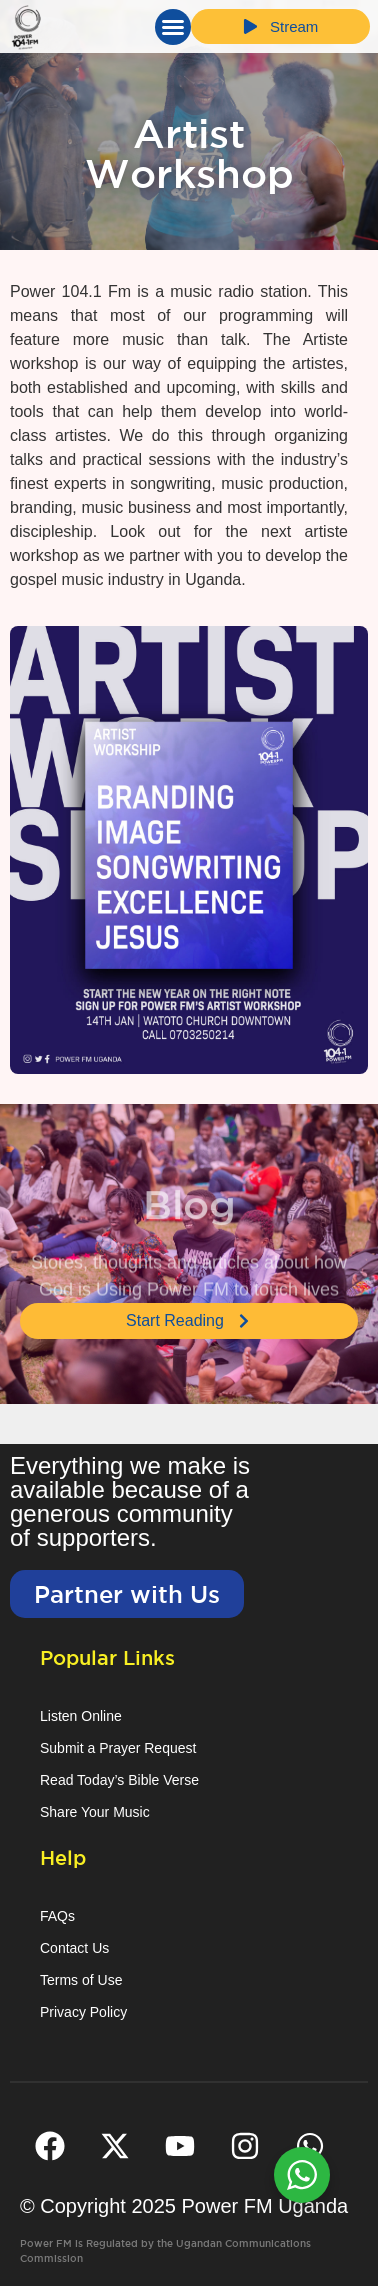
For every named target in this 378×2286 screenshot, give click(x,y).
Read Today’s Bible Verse (119, 1780)
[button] (173, 27)
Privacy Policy (83, 2012)
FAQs (57, 1916)
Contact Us (74, 1948)
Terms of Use (81, 1980)
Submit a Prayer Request (118, 1748)
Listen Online (81, 1716)
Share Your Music (95, 1812)
